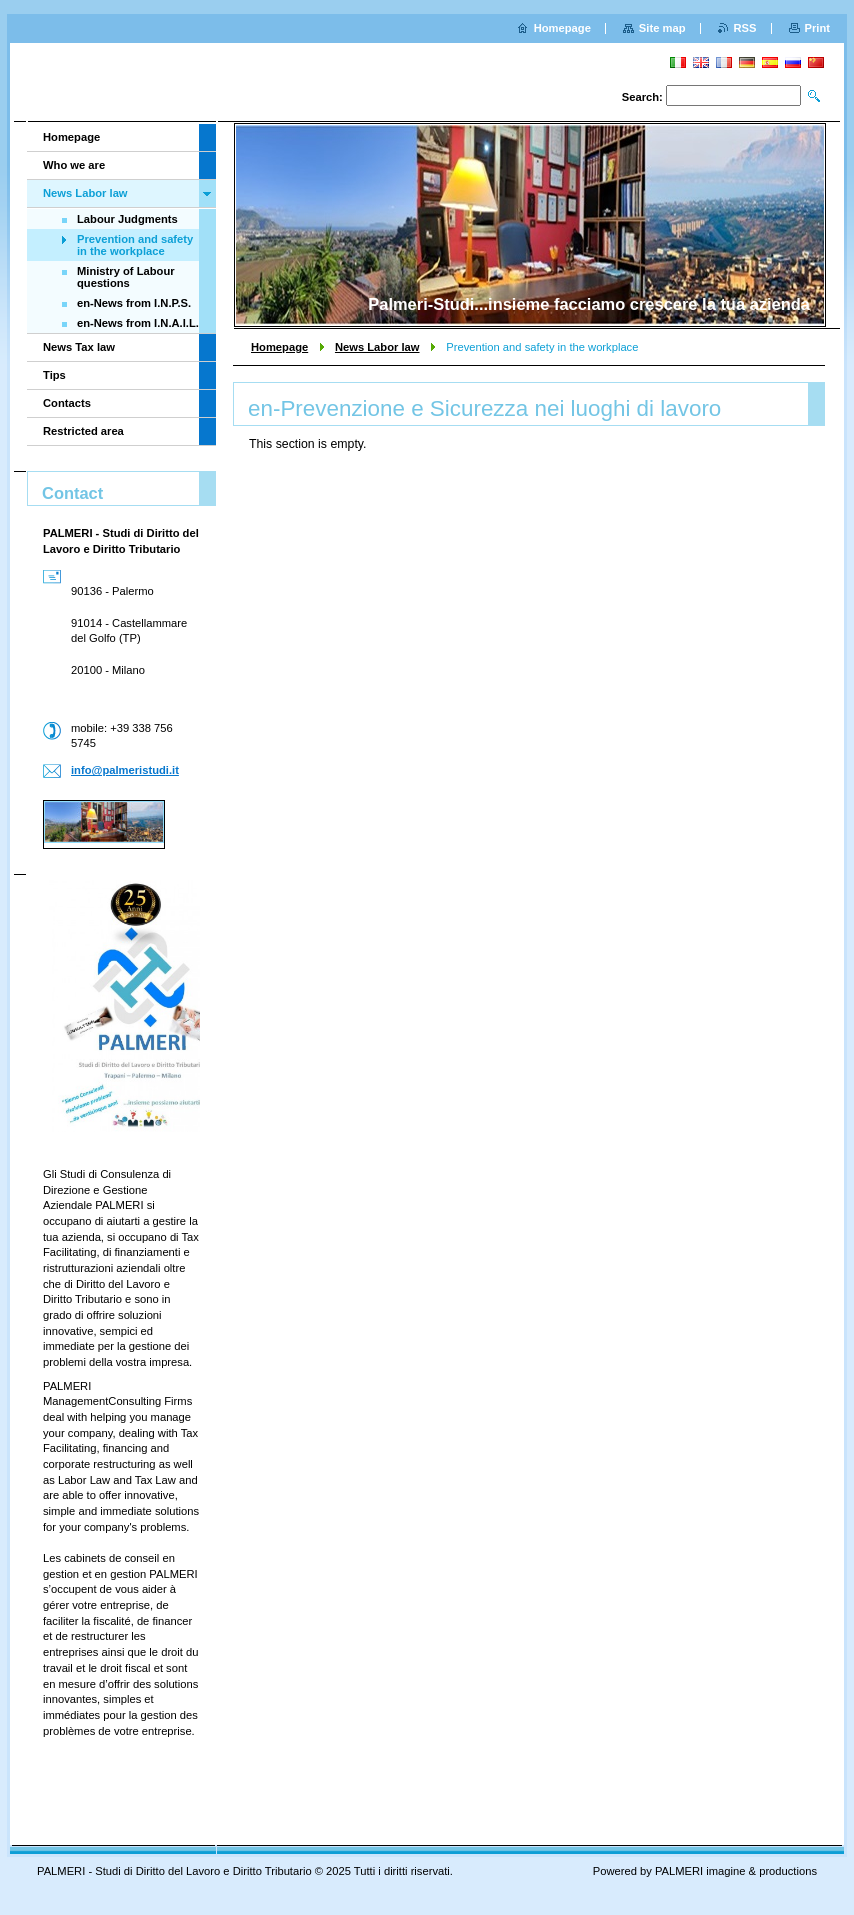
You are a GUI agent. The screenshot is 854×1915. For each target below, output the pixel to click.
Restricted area (83, 431)
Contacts (67, 403)
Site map (662, 28)
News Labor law (377, 347)
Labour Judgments (127, 219)
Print (817, 28)
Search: (642, 97)
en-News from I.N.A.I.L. (138, 323)
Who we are (74, 165)
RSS (745, 28)
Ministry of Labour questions (126, 277)
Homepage (279, 347)
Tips (54, 375)
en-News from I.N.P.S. (134, 303)
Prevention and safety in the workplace (135, 245)
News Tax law (79, 347)
